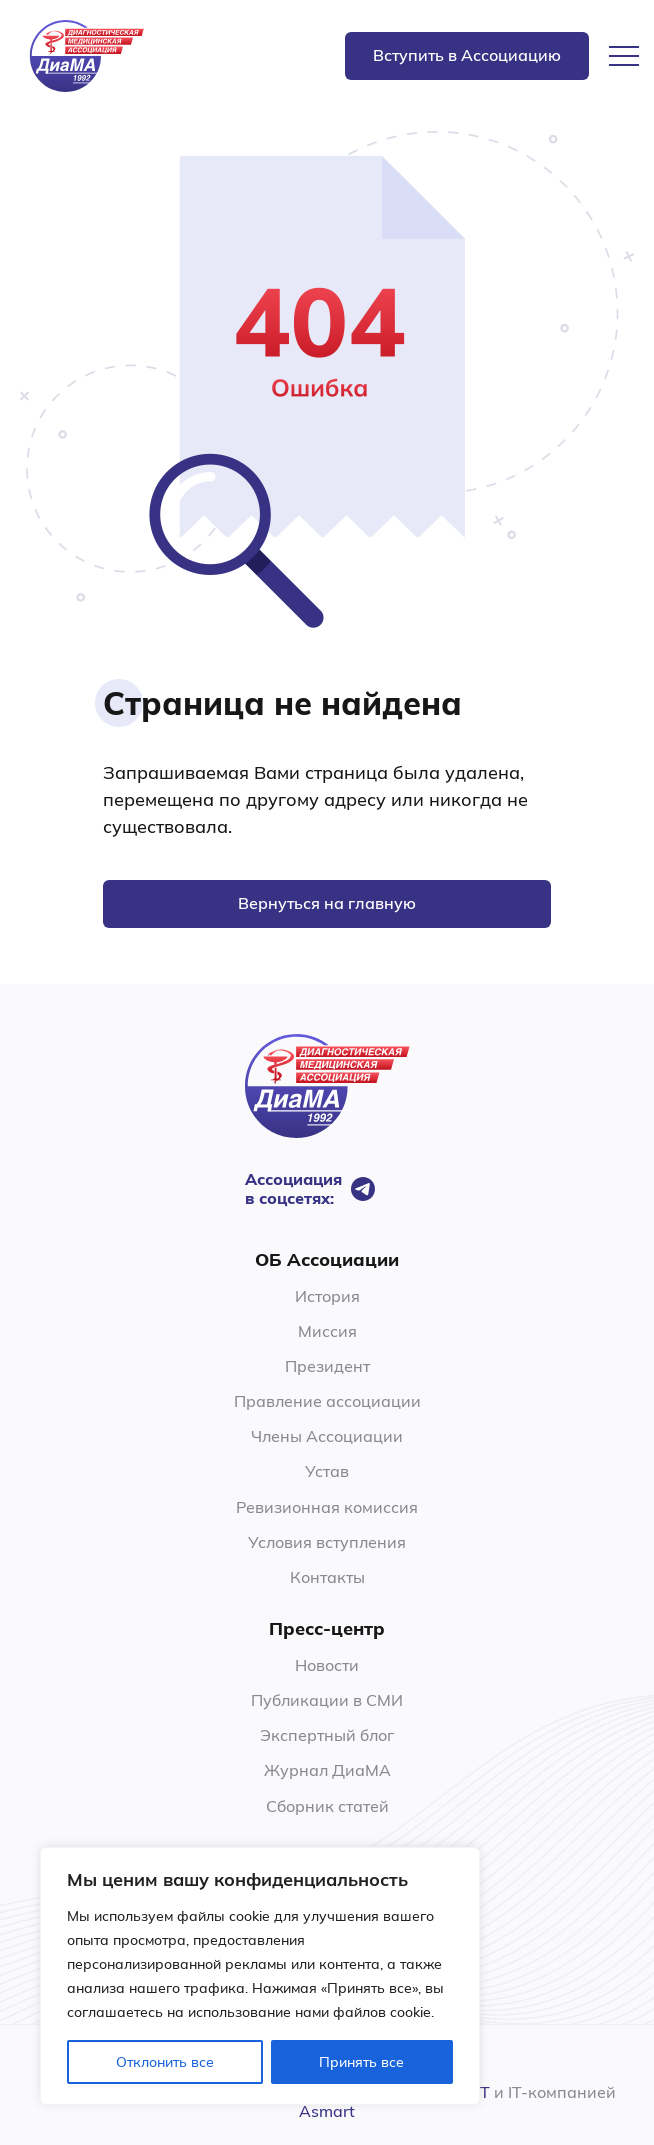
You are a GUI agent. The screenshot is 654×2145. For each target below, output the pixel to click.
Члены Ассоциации (327, 1436)
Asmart (327, 2111)
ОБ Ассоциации (327, 1260)
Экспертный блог (327, 1735)
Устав (327, 1471)
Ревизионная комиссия (327, 1507)
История (327, 1296)
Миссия (327, 1331)
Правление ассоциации (327, 1401)
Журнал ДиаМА (327, 1770)
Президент (327, 1366)
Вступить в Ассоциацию (467, 55)
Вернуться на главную (327, 903)
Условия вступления (327, 1542)
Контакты (327, 1577)
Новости (327, 1665)
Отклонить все (165, 2062)
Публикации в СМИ (327, 1700)
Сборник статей (327, 1806)
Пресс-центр (327, 1629)
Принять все (361, 2062)
